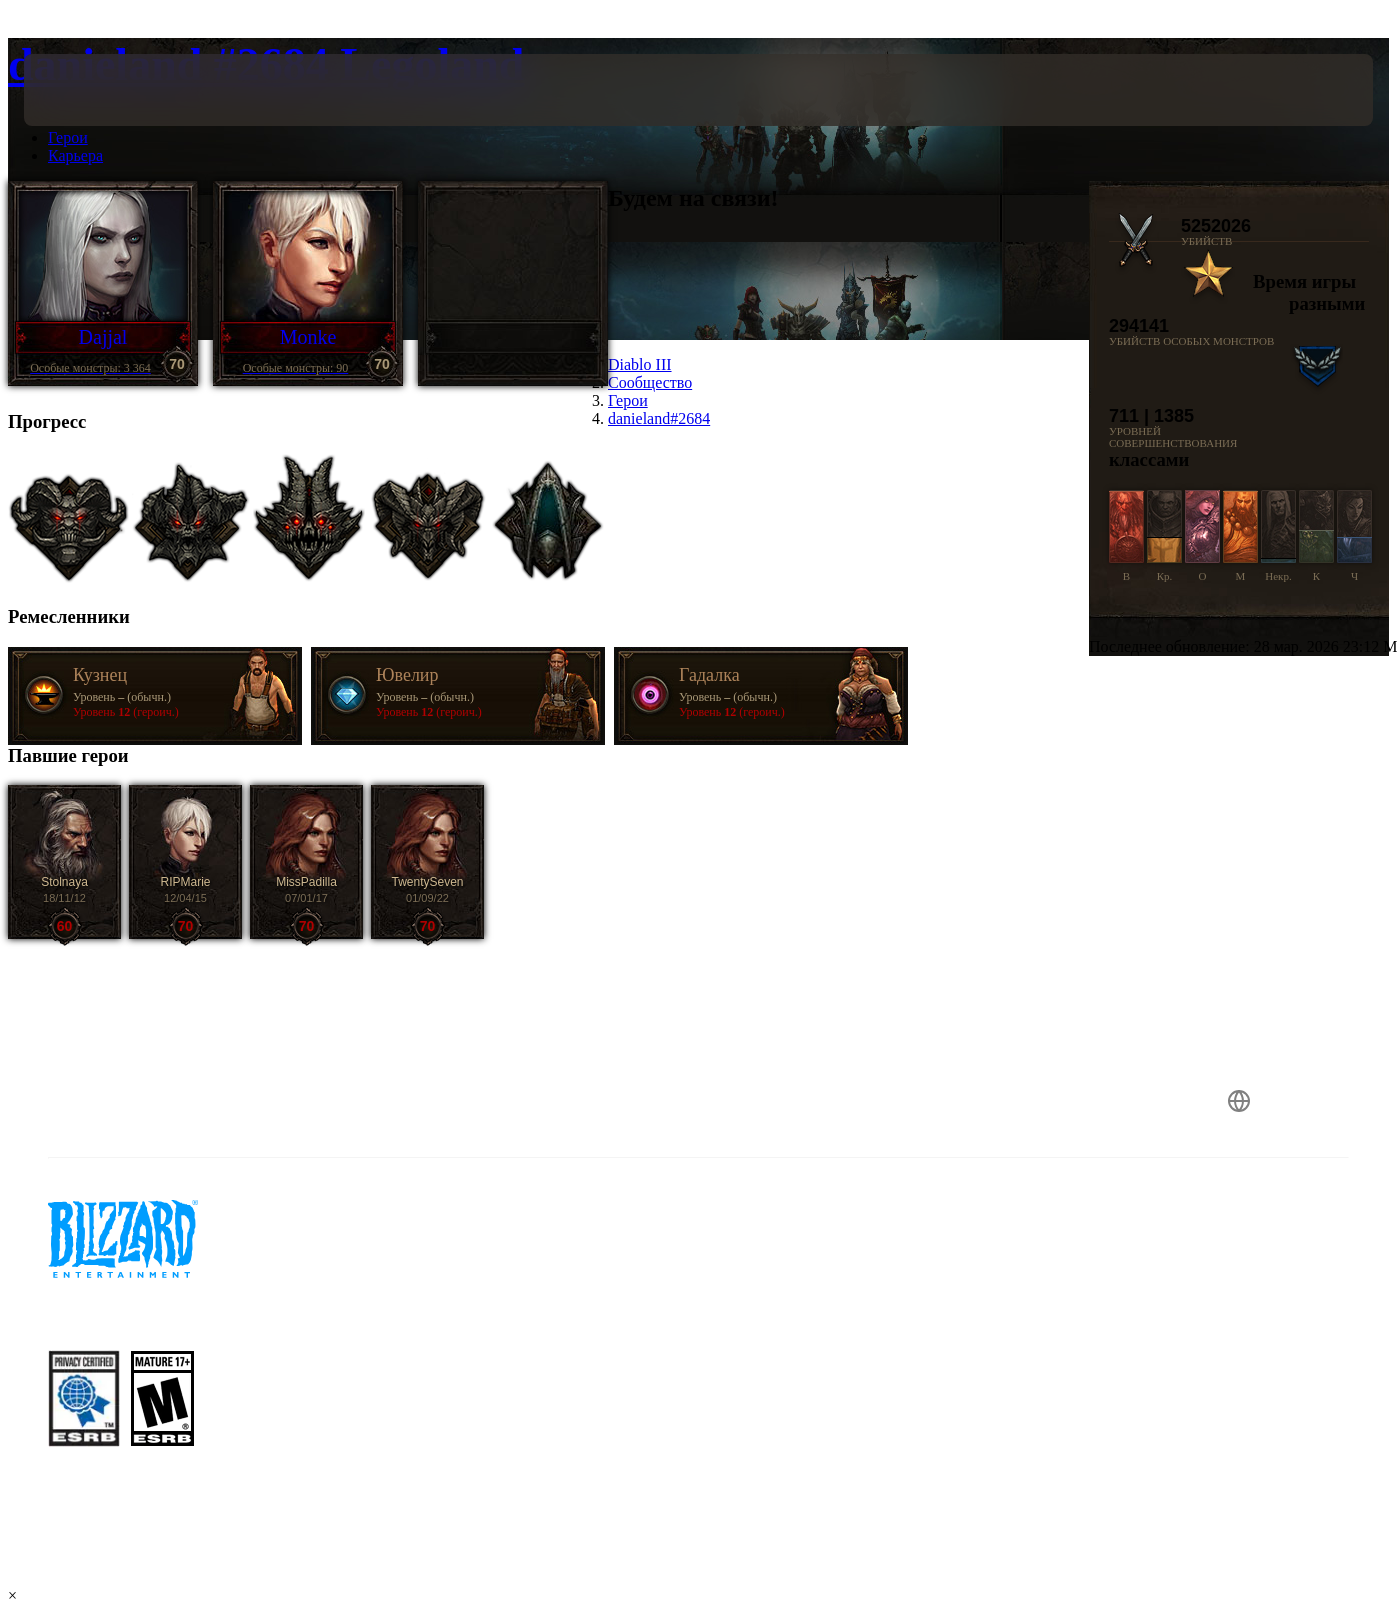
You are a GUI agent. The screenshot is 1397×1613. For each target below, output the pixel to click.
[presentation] (86, 90)
